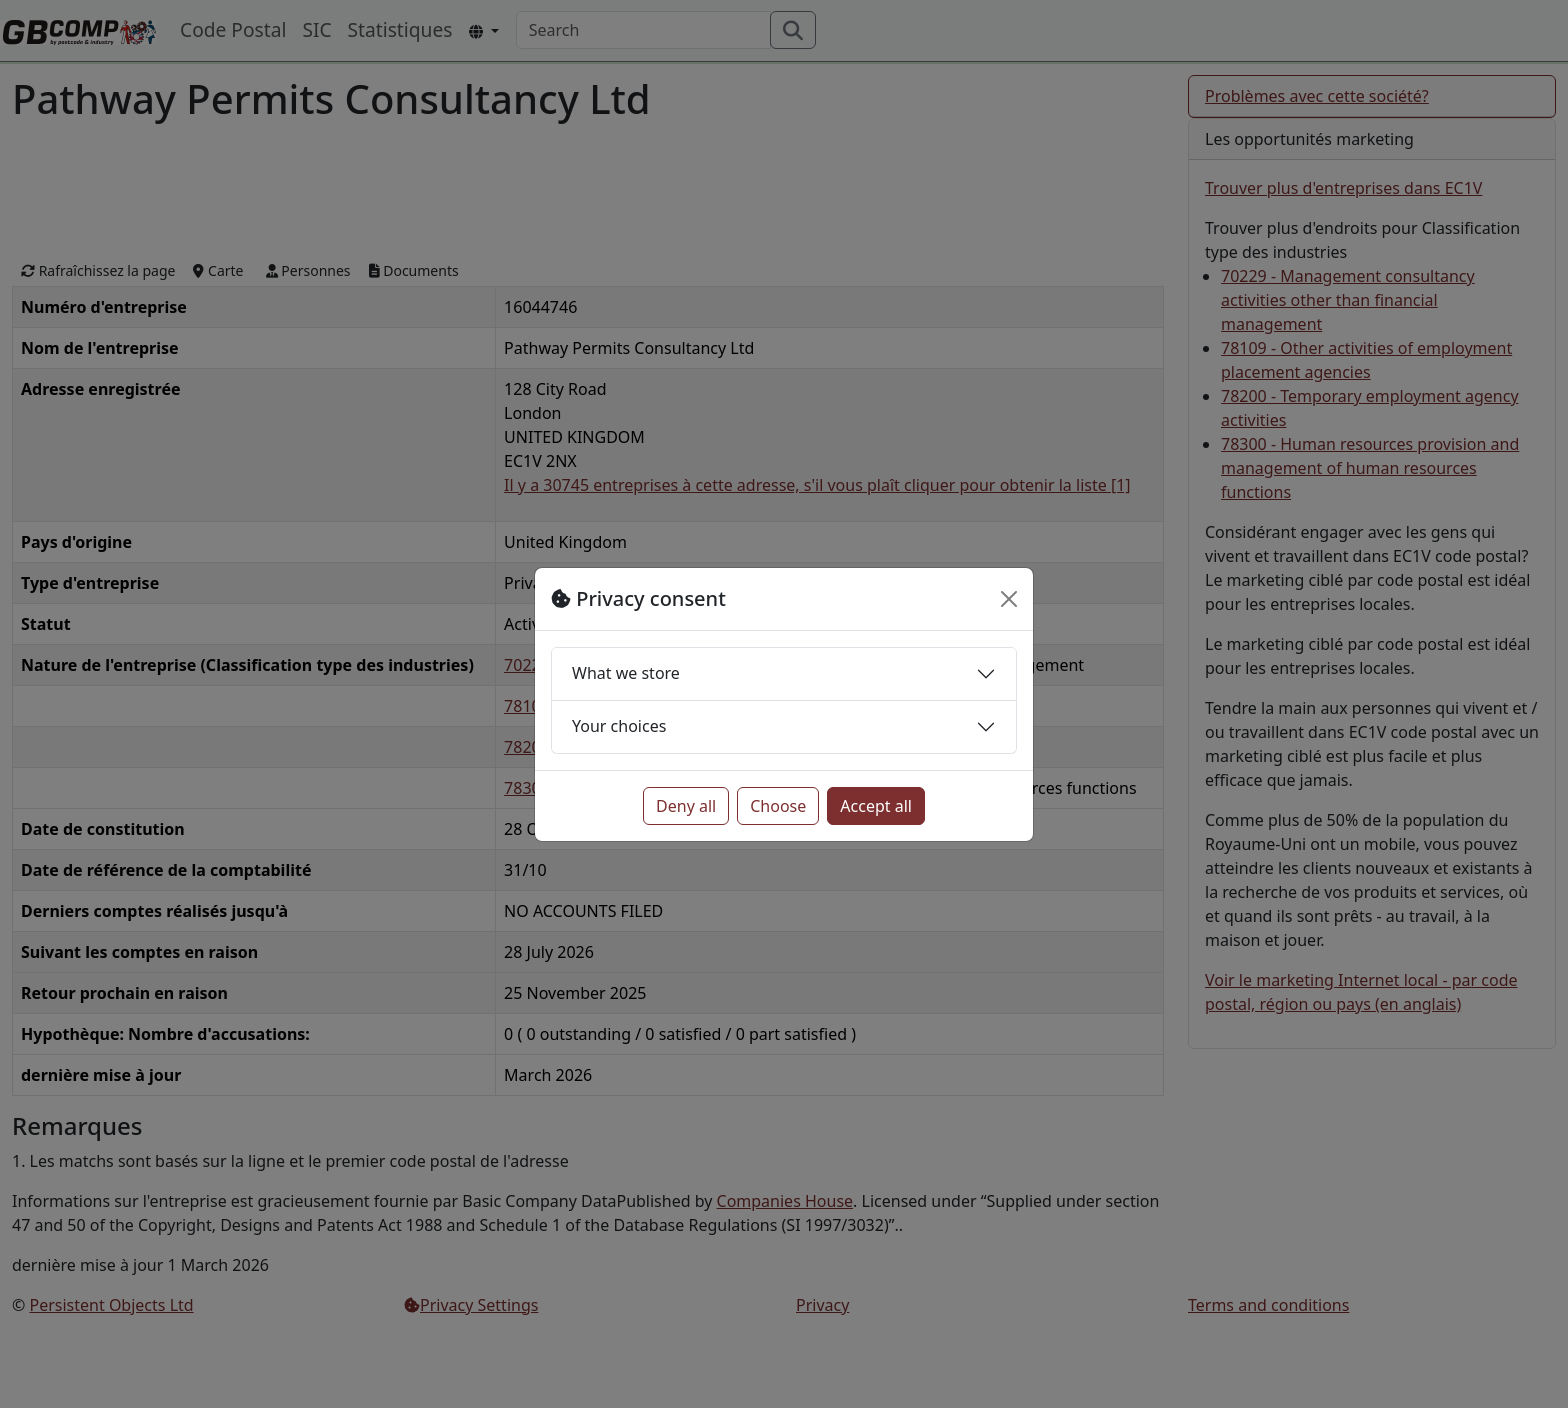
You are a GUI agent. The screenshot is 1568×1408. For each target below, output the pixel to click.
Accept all (876, 806)
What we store (626, 673)
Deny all (686, 806)
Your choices (619, 726)
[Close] (1009, 599)
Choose (778, 806)
